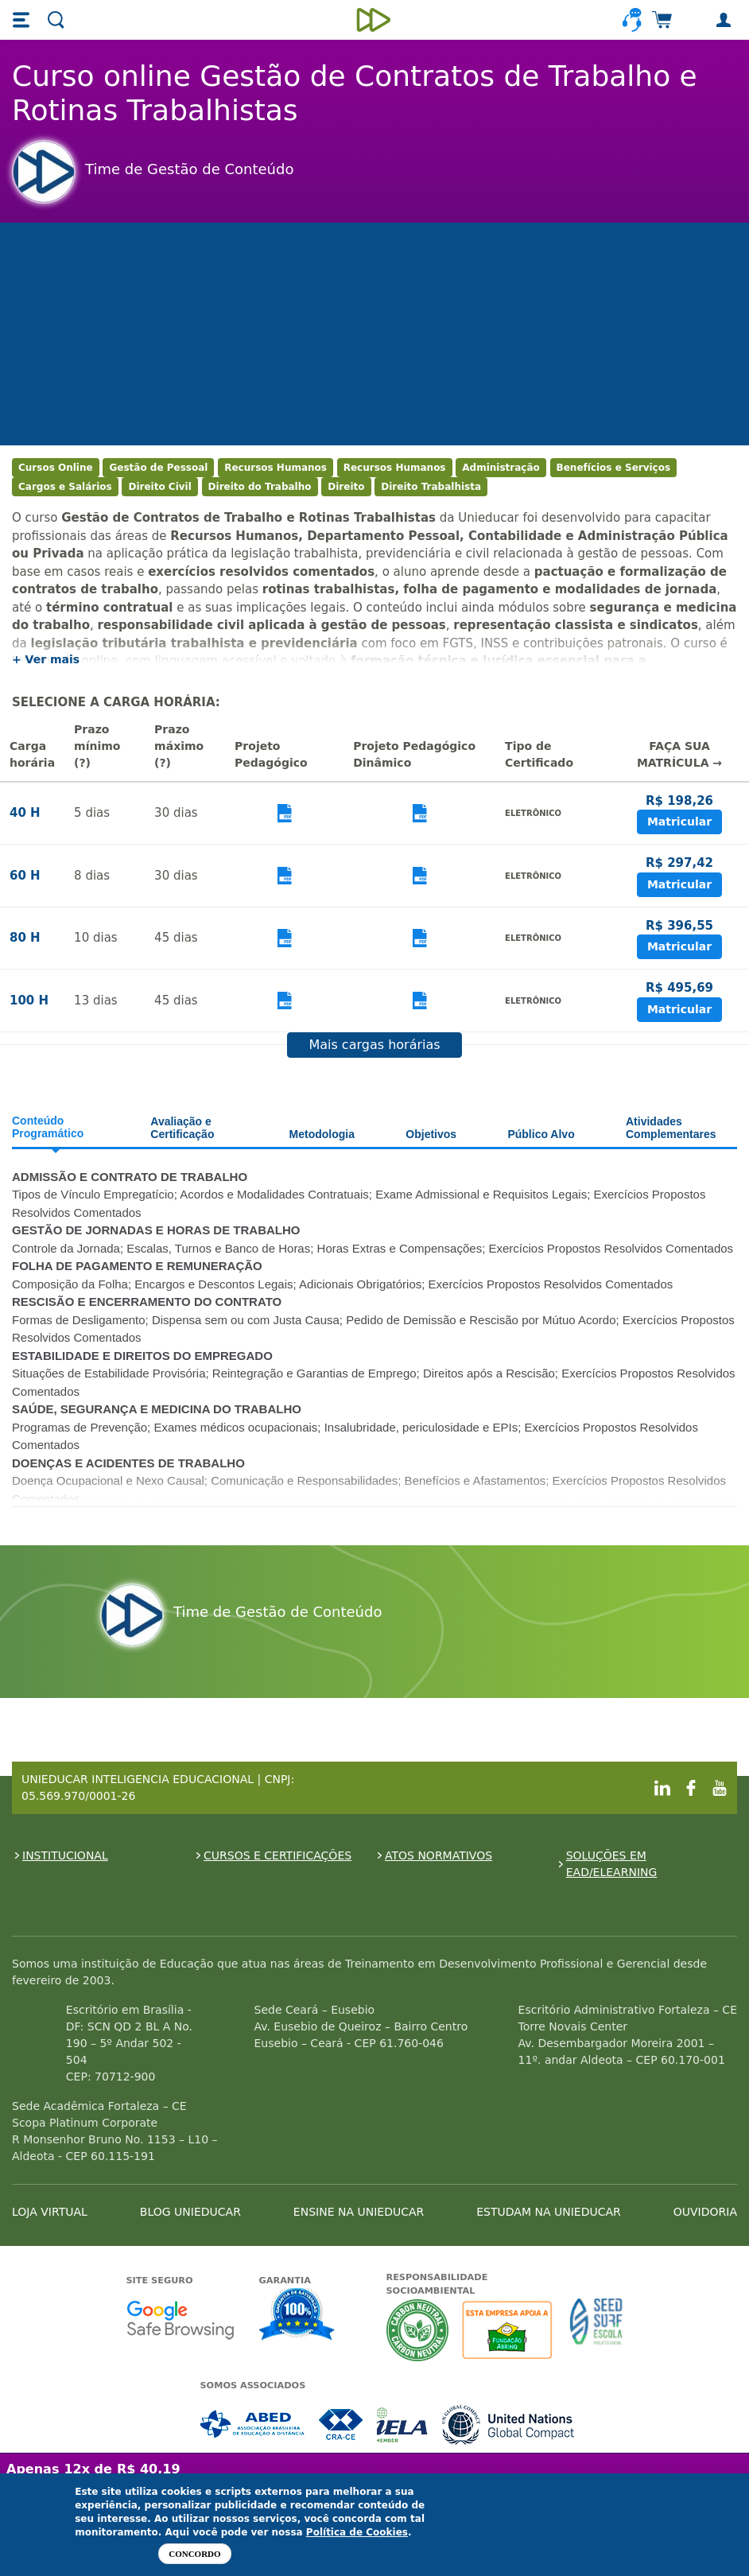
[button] (23, 20)
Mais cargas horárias (374, 1044)
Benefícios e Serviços (614, 467)
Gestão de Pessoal (158, 467)
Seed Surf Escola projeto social (596, 2329)
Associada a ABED (253, 2424)
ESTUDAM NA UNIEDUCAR (548, 2211)
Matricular (679, 821)
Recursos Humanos (275, 467)
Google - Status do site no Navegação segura (180, 2319)
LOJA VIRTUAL (49, 2211)
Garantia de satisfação (297, 2316)
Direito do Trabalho (260, 486)
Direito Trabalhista (431, 486)
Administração (501, 467)
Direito (346, 486)
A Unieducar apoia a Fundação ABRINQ (509, 2329)
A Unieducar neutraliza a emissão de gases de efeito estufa (417, 2329)
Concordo (194, 2554)
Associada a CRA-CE (341, 2424)
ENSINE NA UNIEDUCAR (358, 2211)
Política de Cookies (357, 2532)
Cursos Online (55, 467)
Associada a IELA (403, 2424)
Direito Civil (159, 486)
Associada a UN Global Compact (508, 2424)
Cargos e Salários (65, 486)
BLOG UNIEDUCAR (190, 2211)
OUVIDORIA (705, 2211)
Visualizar (284, 813)
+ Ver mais (46, 659)
